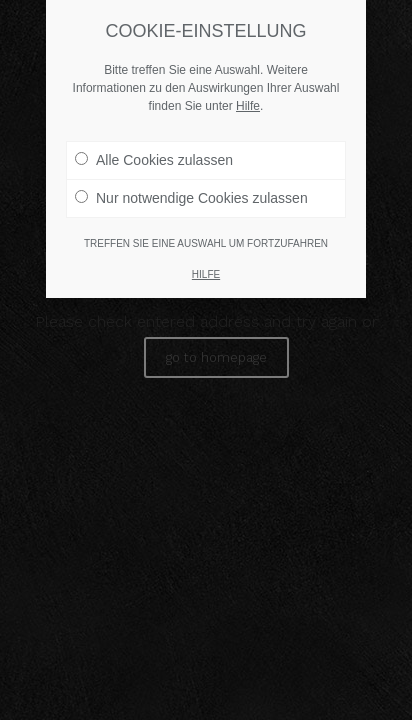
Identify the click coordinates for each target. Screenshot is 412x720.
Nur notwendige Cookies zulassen (191, 198)
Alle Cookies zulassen (154, 160)
